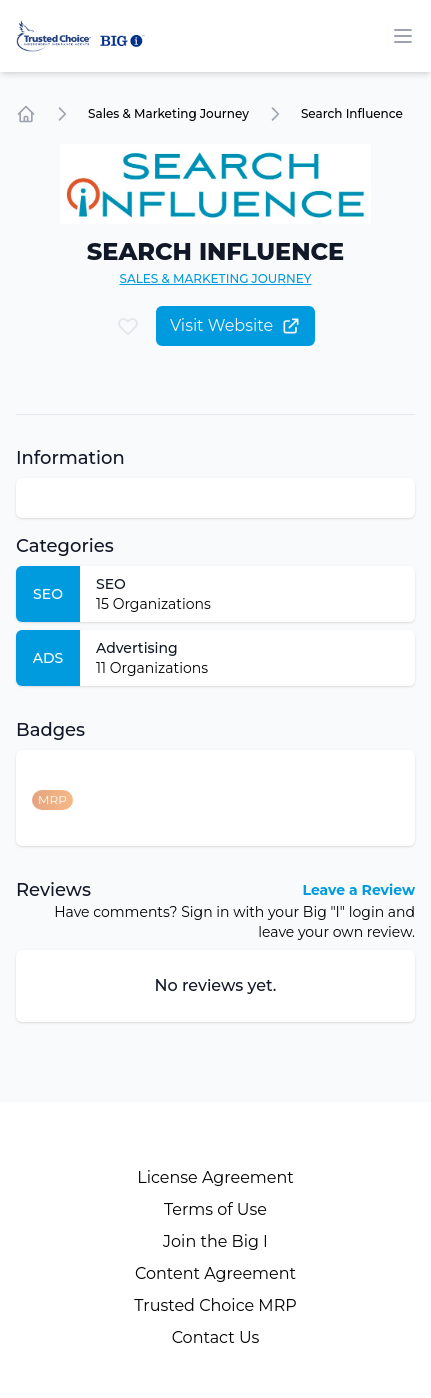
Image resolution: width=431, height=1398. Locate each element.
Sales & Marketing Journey (168, 113)
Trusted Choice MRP (215, 1305)
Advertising (137, 648)
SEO (111, 584)
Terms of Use (215, 1209)
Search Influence (352, 113)
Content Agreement (215, 1273)
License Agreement (215, 1177)
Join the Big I (215, 1241)
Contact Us (216, 1337)
